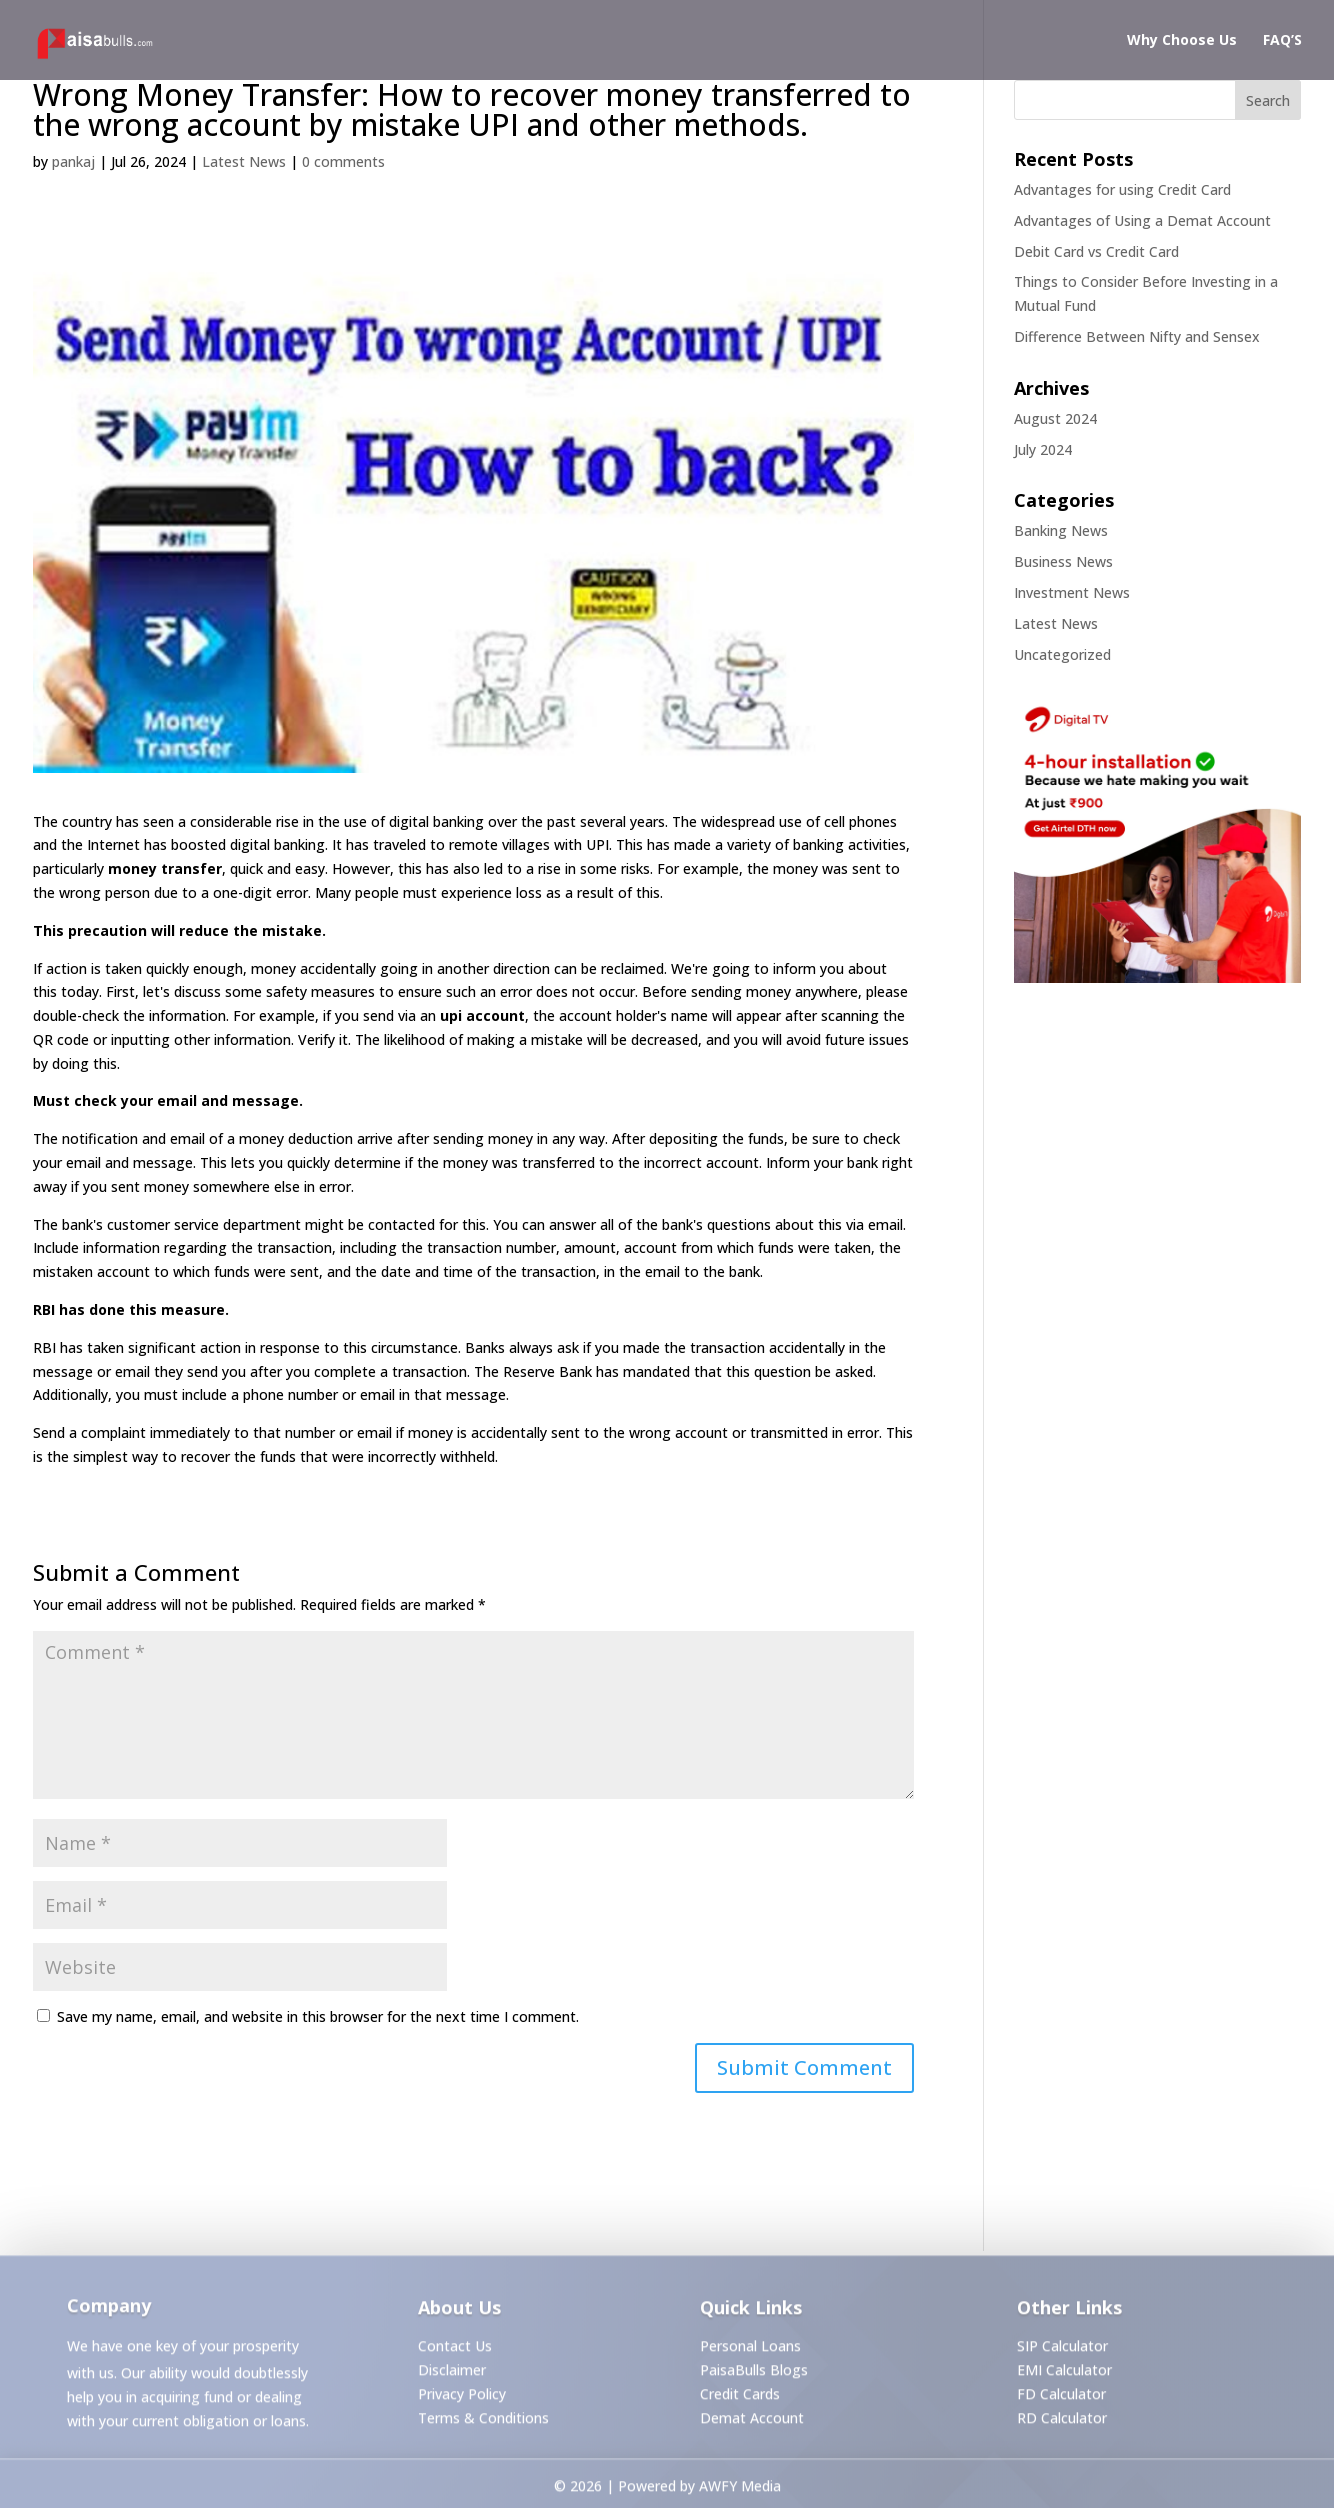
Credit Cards (740, 2397)
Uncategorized (1062, 654)
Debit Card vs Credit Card (1096, 251)
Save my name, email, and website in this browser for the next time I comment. (318, 2016)
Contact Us (455, 2350)
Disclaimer (452, 2374)
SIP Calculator (1062, 2350)
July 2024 (1043, 449)
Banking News (1061, 530)
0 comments (343, 161)
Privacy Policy (462, 2397)
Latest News (244, 161)
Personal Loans (750, 2350)
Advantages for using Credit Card (1122, 189)
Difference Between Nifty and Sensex (1137, 336)
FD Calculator (1061, 2397)
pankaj (73, 161)
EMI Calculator (1064, 2374)
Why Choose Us (1182, 41)
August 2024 (1055, 418)
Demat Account (752, 2421)
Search (1268, 100)
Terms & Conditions (483, 2421)
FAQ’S (1282, 41)
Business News (1063, 561)
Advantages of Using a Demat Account (1142, 220)
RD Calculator (1062, 2421)
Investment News (1072, 592)
